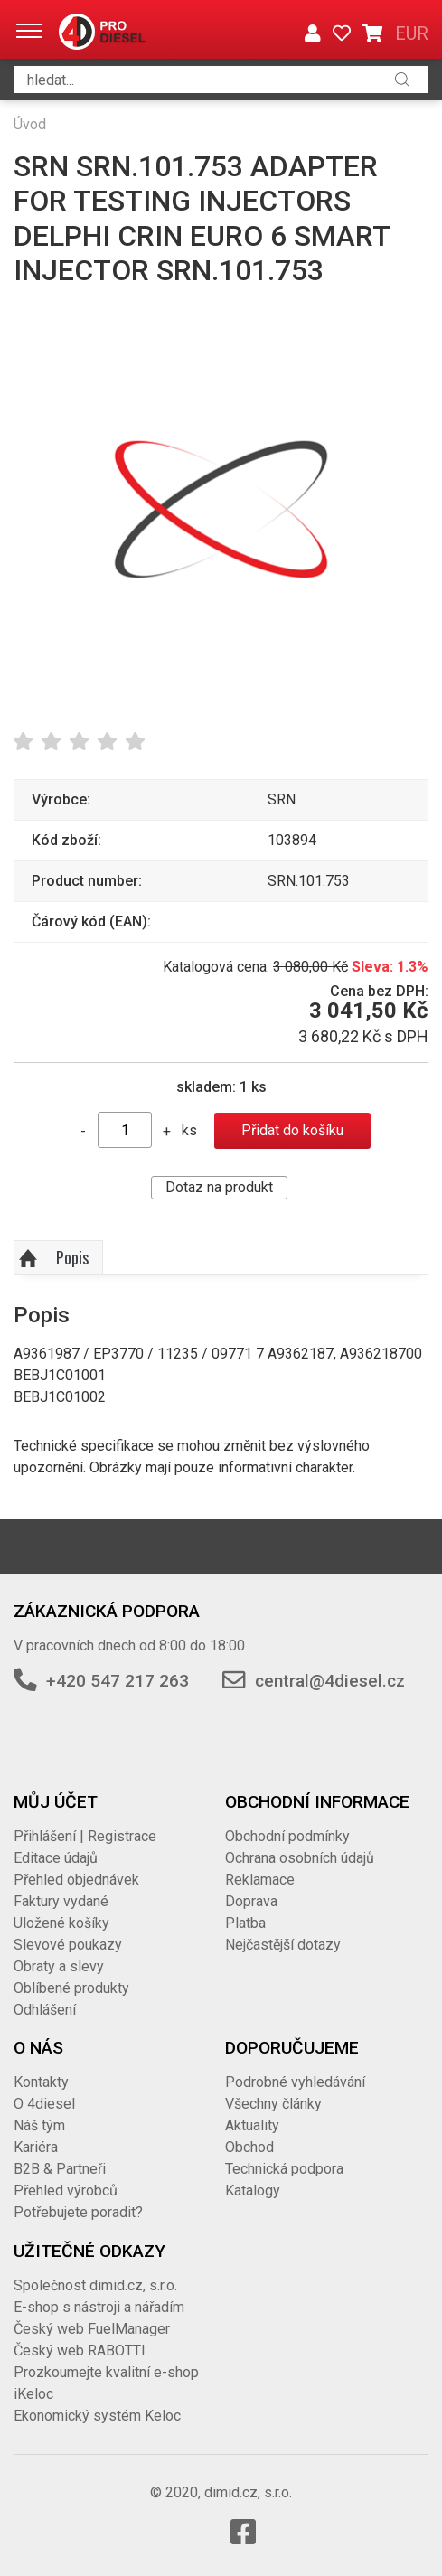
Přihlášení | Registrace (85, 1836)
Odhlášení (45, 2009)
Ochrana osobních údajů (299, 1857)
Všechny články (273, 2103)
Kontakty (41, 2082)
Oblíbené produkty (71, 1988)
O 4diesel (44, 2103)
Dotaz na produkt (219, 1187)
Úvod (30, 124)
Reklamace (260, 1879)
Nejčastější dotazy (283, 1944)
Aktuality (252, 2125)
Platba (245, 1923)
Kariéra (36, 2147)
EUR (411, 33)
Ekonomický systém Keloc (97, 2415)
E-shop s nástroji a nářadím (99, 2307)
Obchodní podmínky (287, 1836)
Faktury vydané (61, 1901)
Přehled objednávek (76, 1879)
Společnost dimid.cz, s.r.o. (95, 2285)
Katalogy (252, 2190)
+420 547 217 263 (117, 1680)
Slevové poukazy (68, 1944)
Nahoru (28, 1258)
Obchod (249, 2147)
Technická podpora (284, 2168)
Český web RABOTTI (80, 2350)
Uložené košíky (61, 1923)
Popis (72, 1257)
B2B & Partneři (60, 2168)
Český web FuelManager (92, 2328)
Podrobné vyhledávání (295, 2082)
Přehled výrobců (66, 2190)
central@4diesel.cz (330, 1680)
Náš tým (39, 2125)
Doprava (251, 1901)
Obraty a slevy (59, 1966)
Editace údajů (56, 1857)
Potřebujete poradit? (78, 2212)
